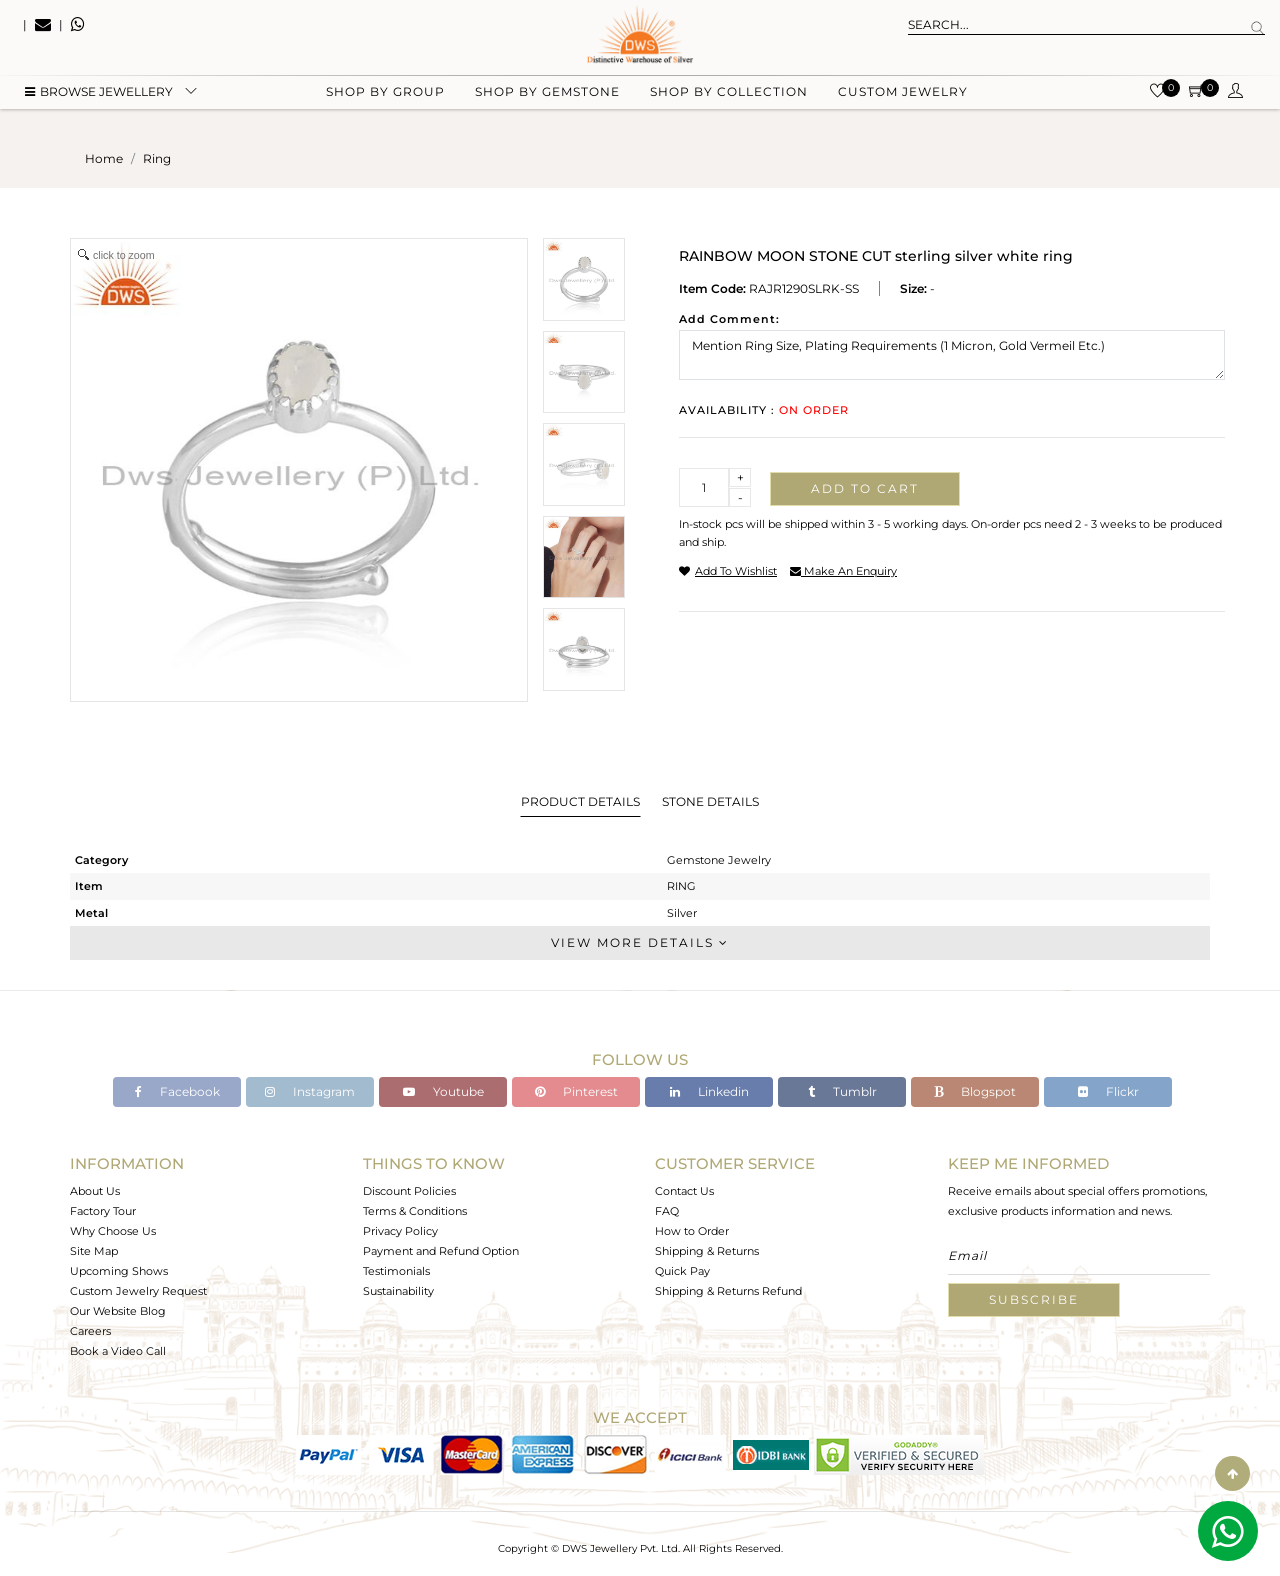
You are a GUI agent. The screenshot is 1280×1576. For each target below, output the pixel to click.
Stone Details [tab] (710, 801)
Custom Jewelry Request (138, 1291)
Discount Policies (409, 1191)
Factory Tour (103, 1211)
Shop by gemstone (547, 100)
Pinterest (576, 1091)
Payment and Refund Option (441, 1251)
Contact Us (684, 1191)
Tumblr (842, 1091)
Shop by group (385, 100)
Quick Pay (682, 1271)
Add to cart (865, 488)
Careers (90, 1331)
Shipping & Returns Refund (728, 1291)
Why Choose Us (113, 1231)
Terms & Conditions (415, 1211)
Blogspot (975, 1091)
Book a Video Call (118, 1351)
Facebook (177, 1091)
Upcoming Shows (119, 1271)
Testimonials (396, 1271)
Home (104, 158)
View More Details (640, 942)
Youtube (443, 1091)
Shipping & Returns (707, 1251)
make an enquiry (843, 571)
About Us (95, 1191)
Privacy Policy (400, 1231)
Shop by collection (729, 100)
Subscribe (1034, 1299)
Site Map (94, 1251)
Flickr (1108, 1091)
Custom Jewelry (903, 100)
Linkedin (709, 1091)
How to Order (692, 1231)
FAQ (667, 1211)
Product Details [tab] (580, 801)
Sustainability (398, 1291)
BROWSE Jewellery (99, 100)
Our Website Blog (118, 1311)
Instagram (310, 1091)
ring (157, 158)
